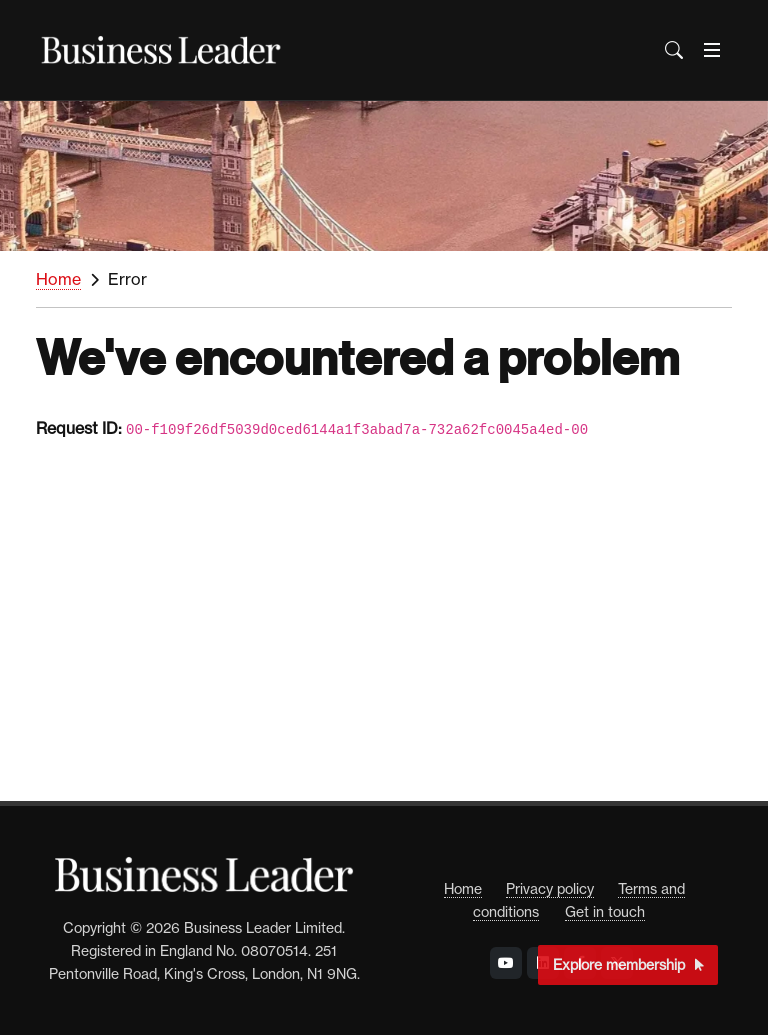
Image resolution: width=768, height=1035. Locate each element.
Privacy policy (550, 888)
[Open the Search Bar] (674, 50)
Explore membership (628, 964)
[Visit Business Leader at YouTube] (506, 963)
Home (58, 279)
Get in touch (605, 911)
